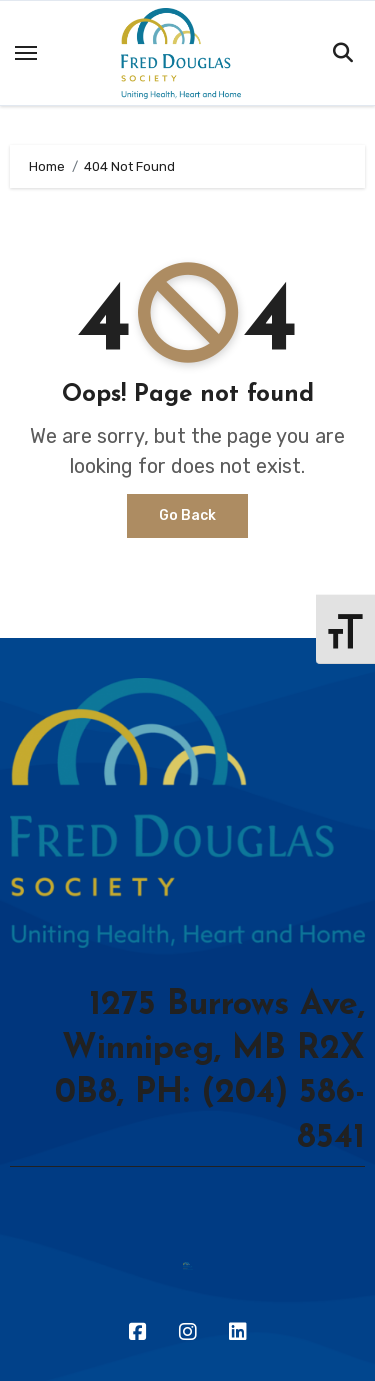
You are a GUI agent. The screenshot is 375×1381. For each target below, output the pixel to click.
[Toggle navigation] (26, 53)
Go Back (187, 515)
